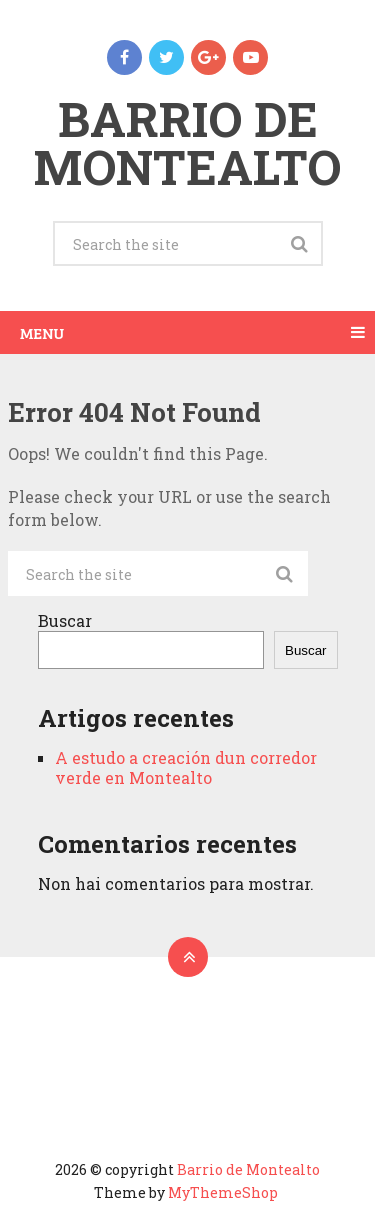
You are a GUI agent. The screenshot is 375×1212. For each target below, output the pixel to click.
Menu (42, 332)
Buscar (65, 620)
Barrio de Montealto (187, 142)
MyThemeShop (223, 1192)
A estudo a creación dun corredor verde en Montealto (186, 767)
